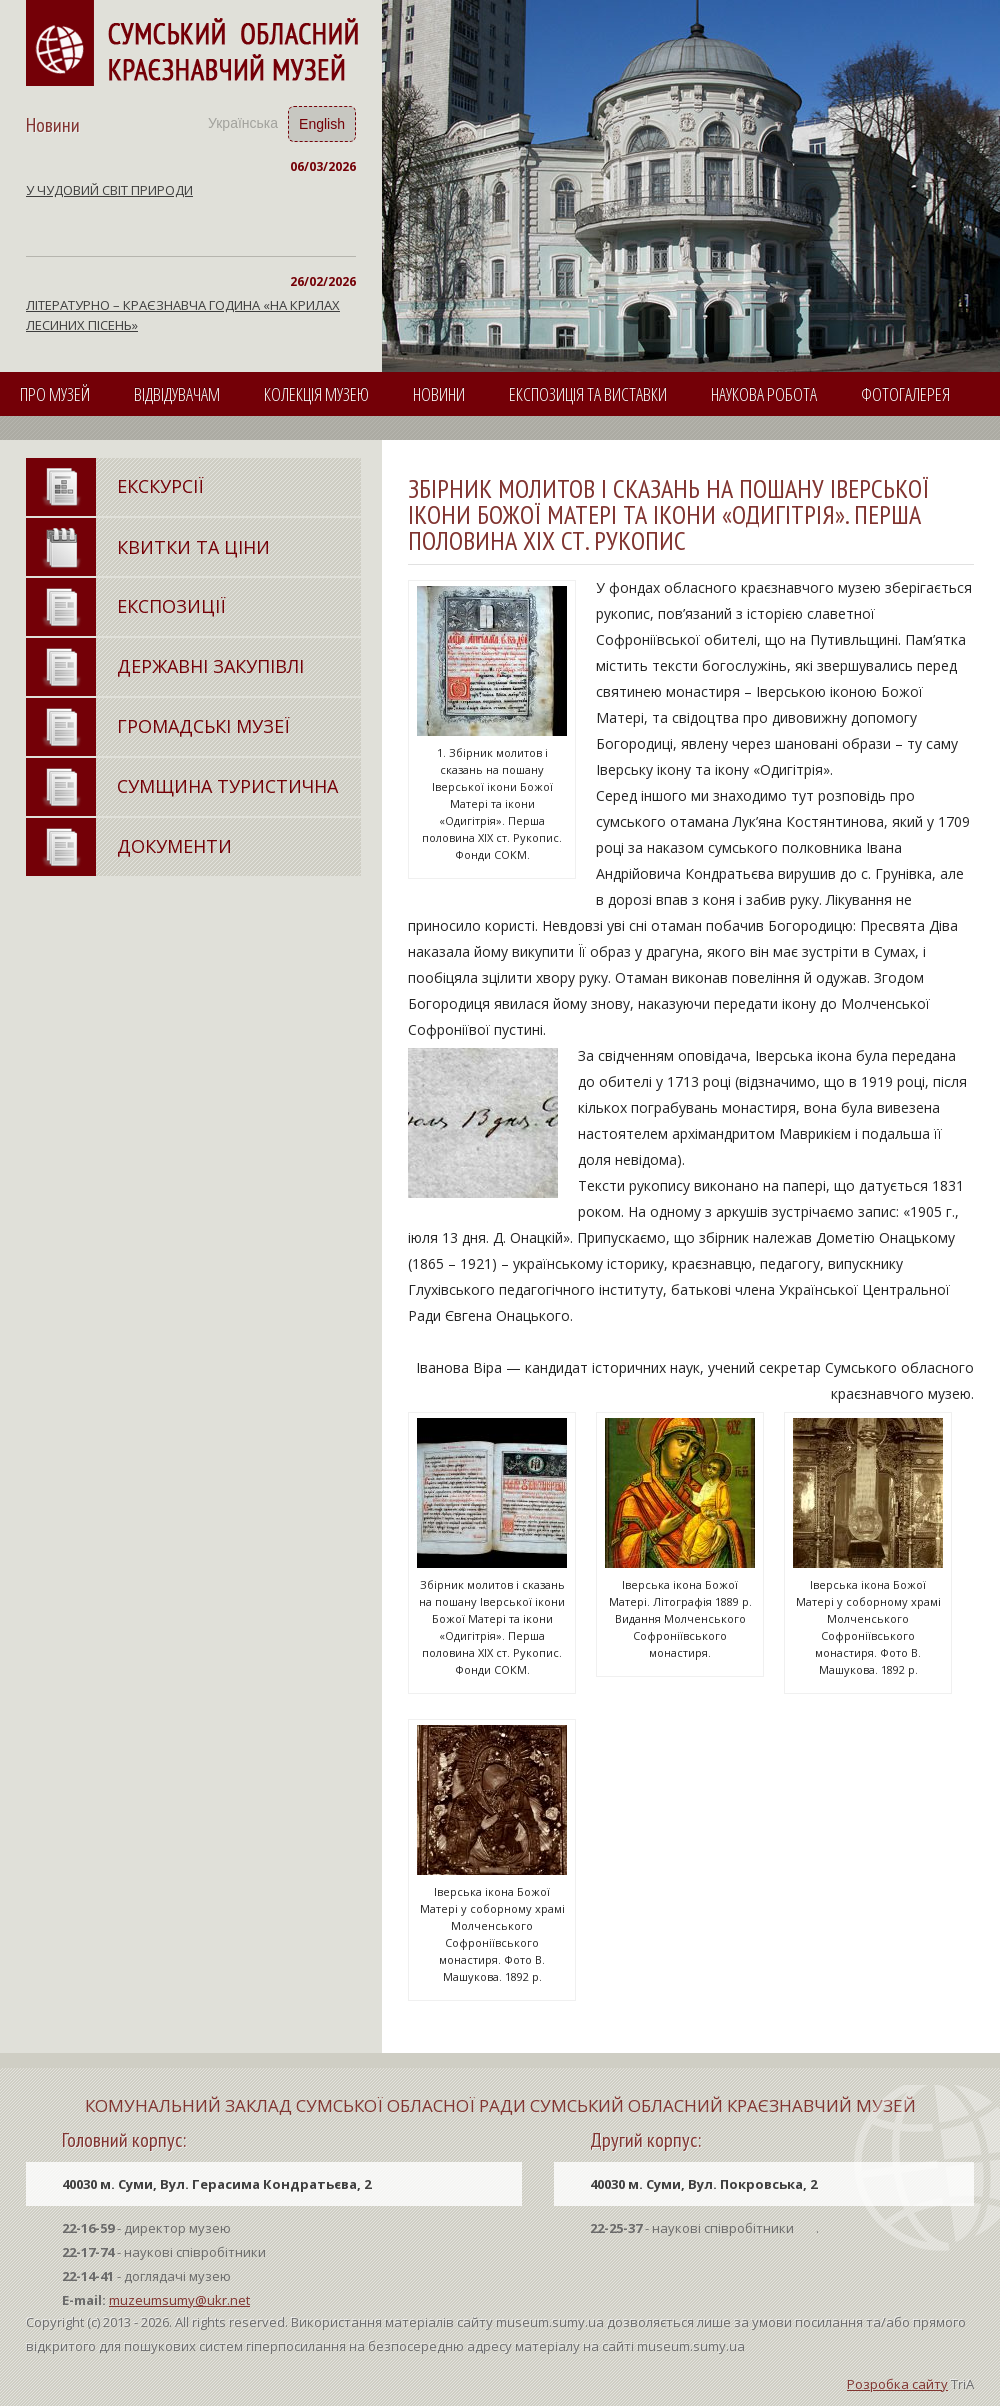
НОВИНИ (439, 394)
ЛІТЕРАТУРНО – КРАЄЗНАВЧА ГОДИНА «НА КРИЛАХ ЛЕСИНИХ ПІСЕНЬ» (183, 315)
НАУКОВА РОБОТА (764, 394)
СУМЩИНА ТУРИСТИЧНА (227, 786)
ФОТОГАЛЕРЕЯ (905, 394)
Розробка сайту (897, 2384)
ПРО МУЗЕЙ (55, 394)
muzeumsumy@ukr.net (179, 2300)
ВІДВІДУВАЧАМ (177, 394)
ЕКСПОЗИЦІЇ (171, 606)
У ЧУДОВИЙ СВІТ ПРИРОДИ (109, 190)
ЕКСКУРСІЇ (160, 486)
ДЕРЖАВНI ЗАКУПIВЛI (210, 666)
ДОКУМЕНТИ (174, 846)
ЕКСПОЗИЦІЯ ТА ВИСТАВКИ (588, 394)
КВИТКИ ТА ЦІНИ (193, 547)
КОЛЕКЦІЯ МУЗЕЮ (316, 394)
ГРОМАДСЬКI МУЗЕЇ (203, 726)
